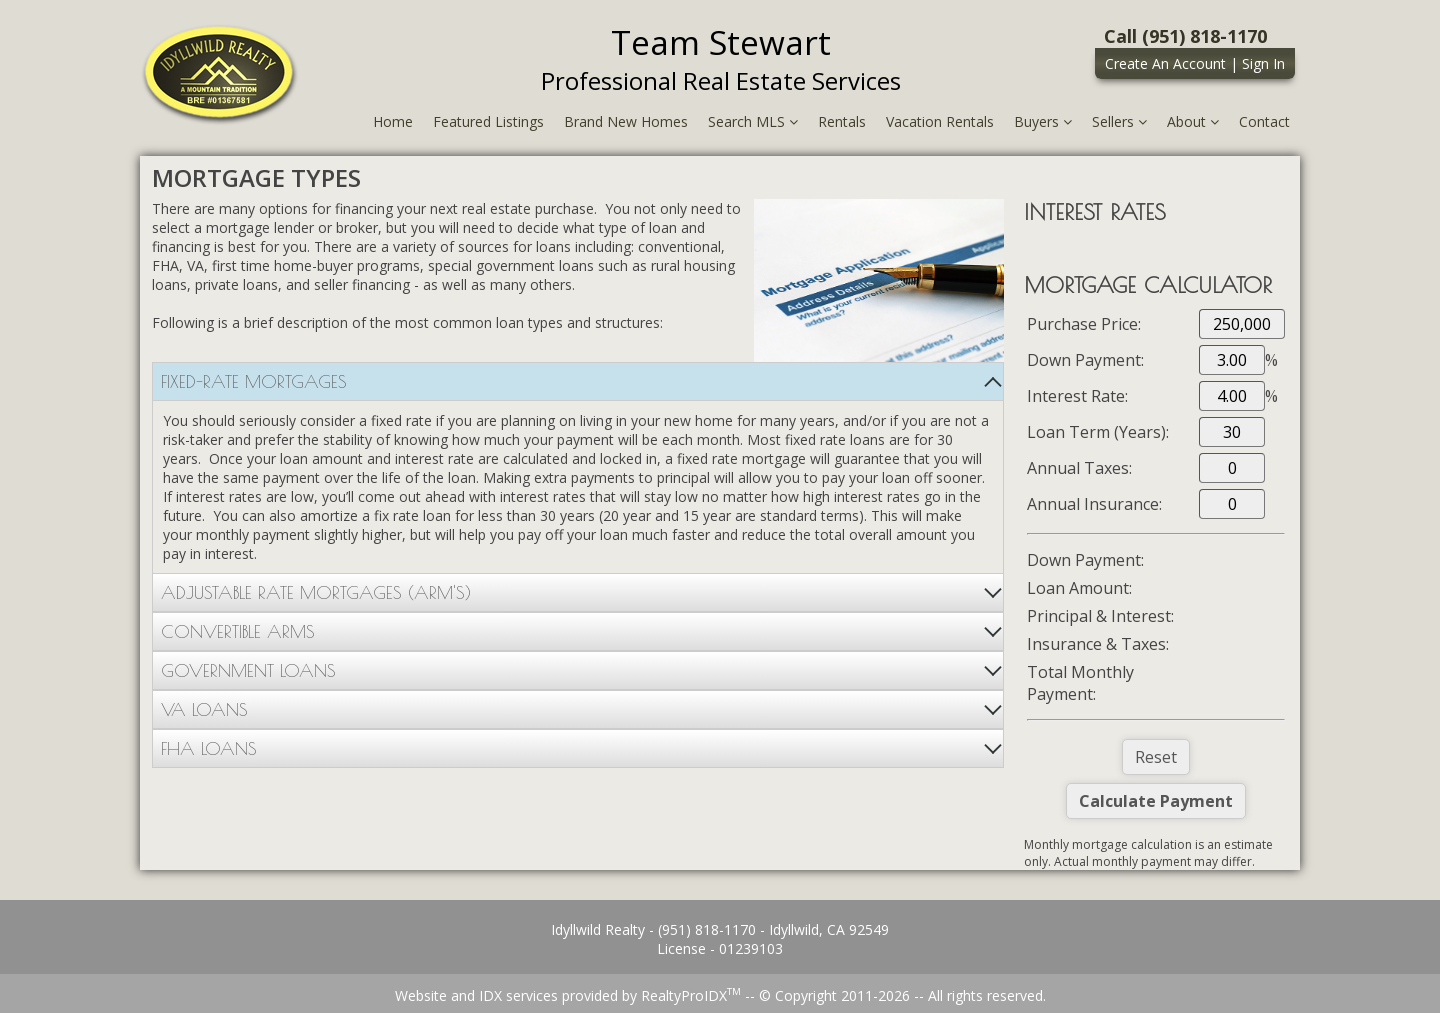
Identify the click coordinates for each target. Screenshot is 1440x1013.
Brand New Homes (626, 121)
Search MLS (753, 121)
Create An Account (1165, 63)
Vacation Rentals (940, 121)
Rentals (842, 121)
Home (393, 121)
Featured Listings (488, 121)
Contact (1264, 121)
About (1193, 121)
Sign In (1263, 63)
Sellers (1119, 121)
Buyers (1043, 121)
